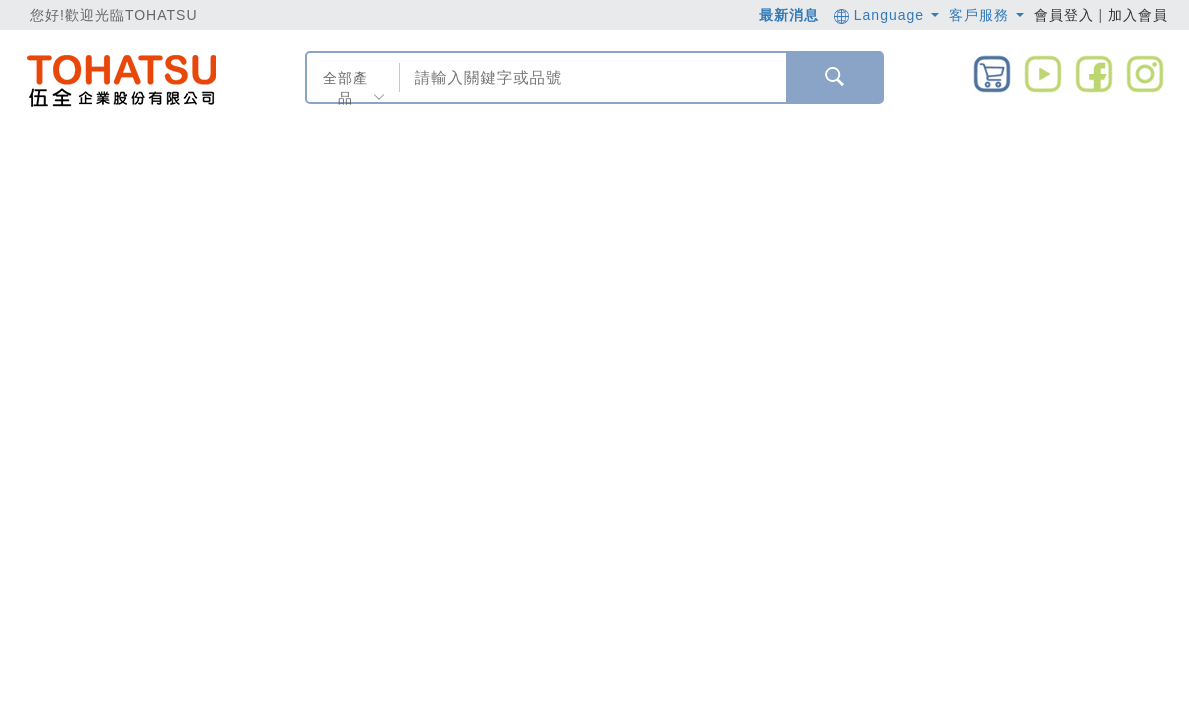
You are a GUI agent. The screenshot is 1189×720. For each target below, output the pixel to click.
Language (886, 15)
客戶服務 (986, 15)
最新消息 (789, 15)
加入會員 (1138, 15)
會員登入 (1064, 15)
